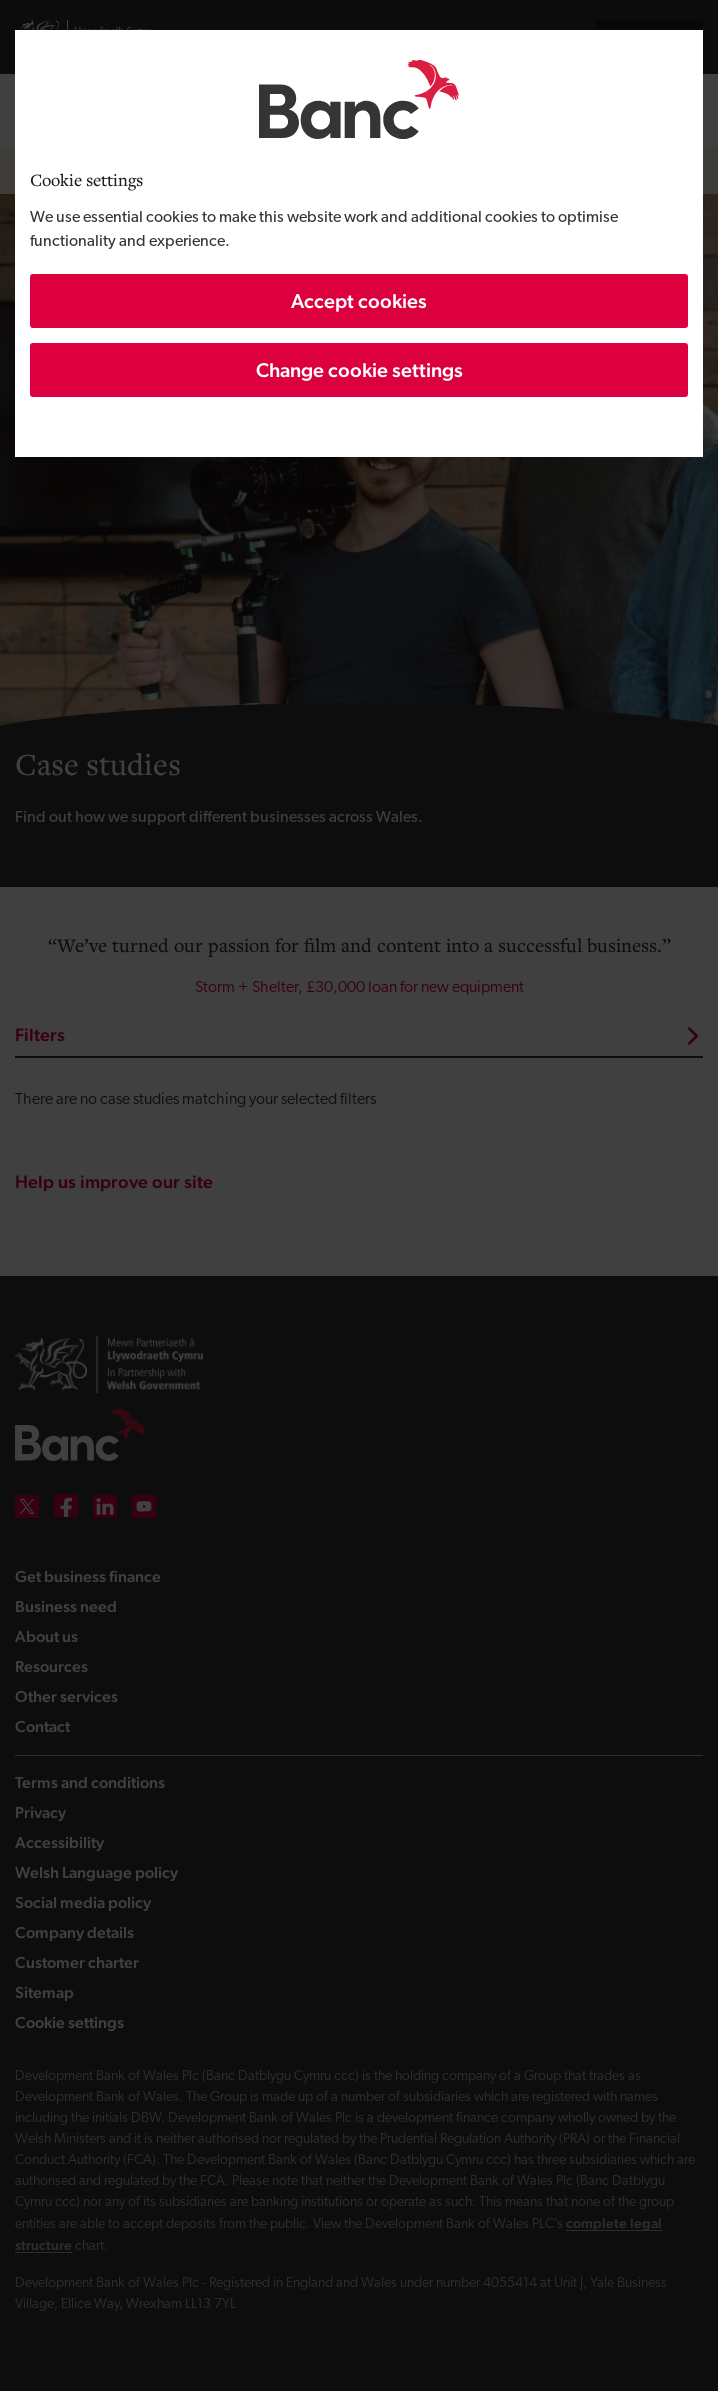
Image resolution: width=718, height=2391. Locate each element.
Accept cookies (359, 301)
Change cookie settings (359, 370)
